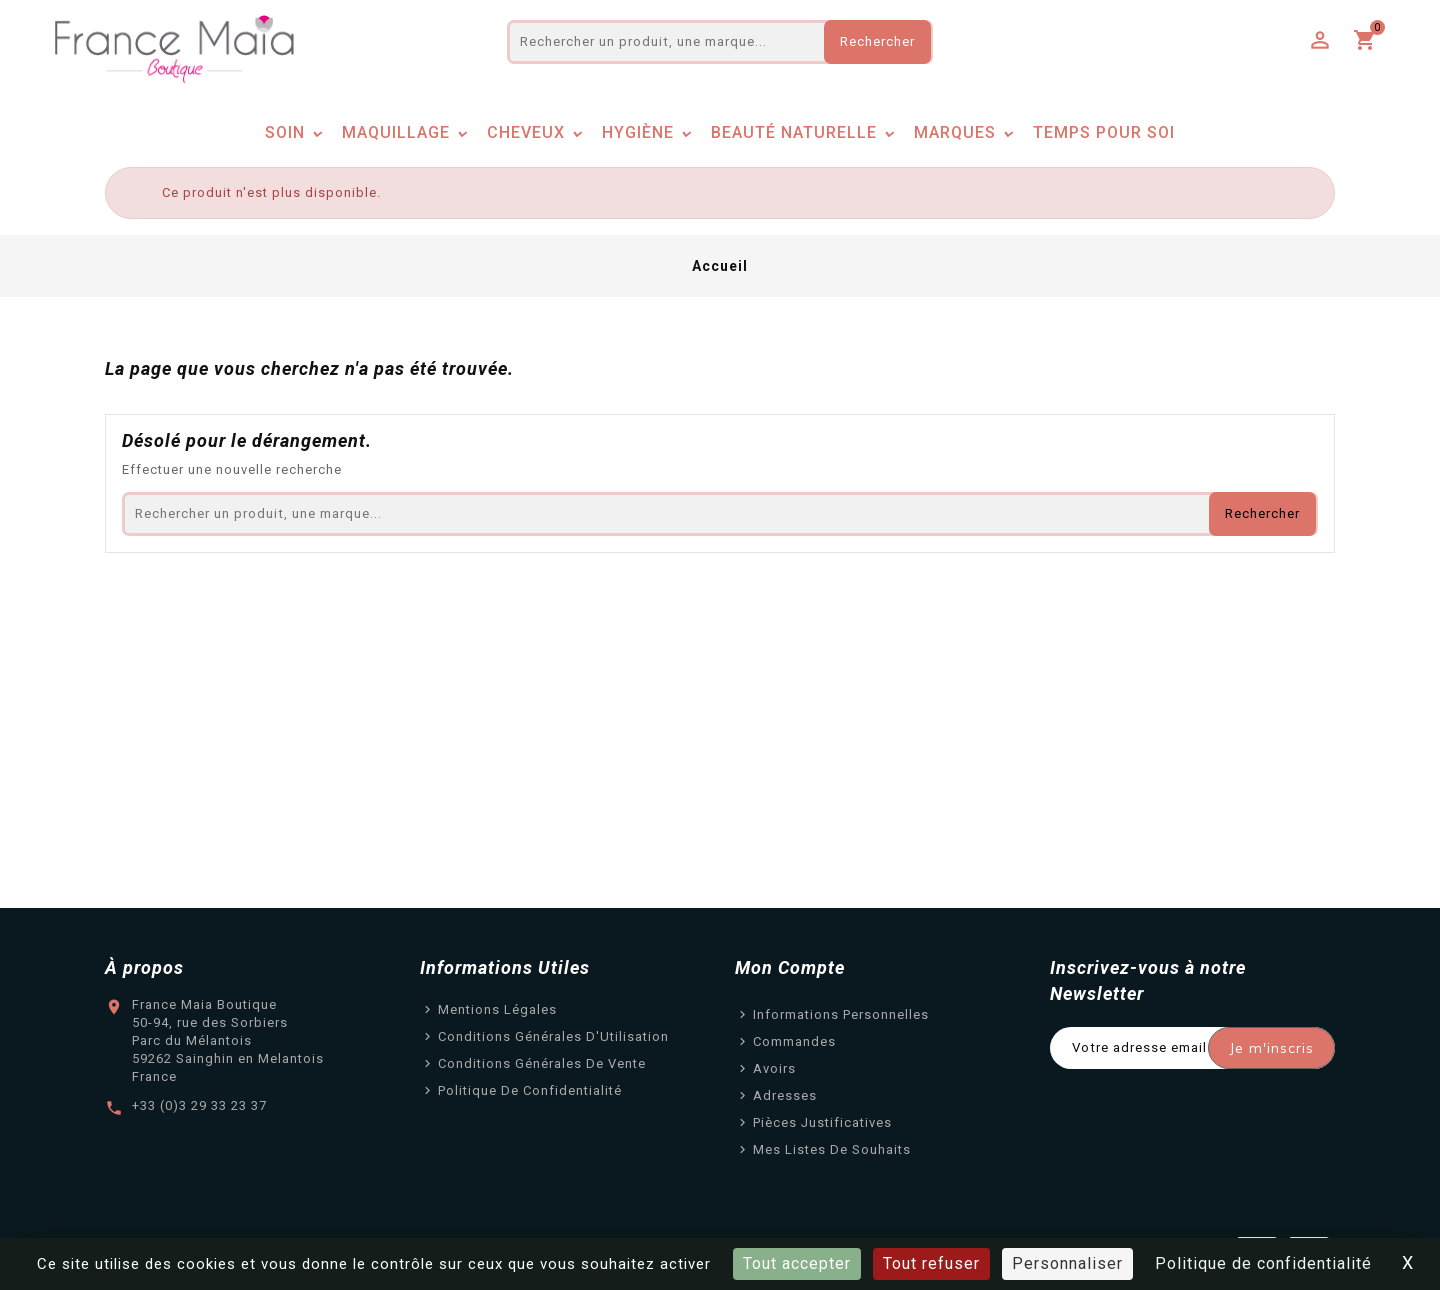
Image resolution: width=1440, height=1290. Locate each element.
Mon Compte (790, 967)
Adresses (785, 1095)
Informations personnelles (841, 1014)
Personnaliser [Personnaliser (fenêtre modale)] (1067, 1263)
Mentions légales (497, 1009)
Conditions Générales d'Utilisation (553, 1036)
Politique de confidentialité (530, 1090)
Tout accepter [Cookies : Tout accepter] (797, 1263)
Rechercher (877, 41)
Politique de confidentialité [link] (1263, 1263)
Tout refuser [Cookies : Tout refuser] (931, 1263)
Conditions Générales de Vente (542, 1063)
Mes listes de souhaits (832, 1149)
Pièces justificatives (822, 1122)
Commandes (794, 1041)
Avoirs (774, 1068)
